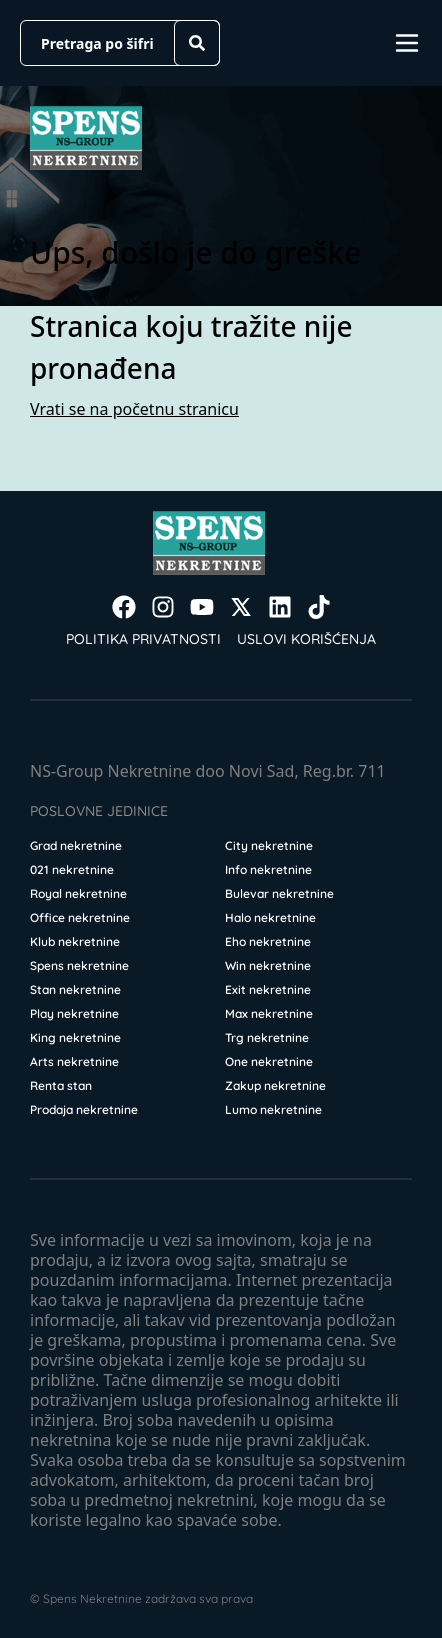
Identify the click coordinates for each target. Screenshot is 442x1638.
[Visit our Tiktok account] (319, 607)
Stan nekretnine (75, 989)
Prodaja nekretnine (84, 1109)
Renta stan (61, 1085)
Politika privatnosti (143, 639)
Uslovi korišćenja (306, 639)
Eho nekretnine (268, 941)
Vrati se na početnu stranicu (134, 409)
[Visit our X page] (241, 607)
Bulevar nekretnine (279, 893)
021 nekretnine (72, 869)
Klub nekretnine (75, 941)
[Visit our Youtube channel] (202, 607)
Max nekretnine (269, 1013)
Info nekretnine (268, 869)
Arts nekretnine (74, 1061)
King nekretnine (75, 1037)
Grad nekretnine (76, 845)
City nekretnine (269, 845)
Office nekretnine (80, 917)
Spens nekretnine (79, 965)
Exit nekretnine (268, 989)
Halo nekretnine (270, 917)
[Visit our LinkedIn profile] (280, 607)
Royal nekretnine (78, 893)
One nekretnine (269, 1061)
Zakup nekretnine (275, 1085)
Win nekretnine (268, 965)
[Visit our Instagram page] (163, 607)
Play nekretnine (74, 1013)
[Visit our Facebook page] (124, 607)
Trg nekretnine (267, 1037)
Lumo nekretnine (273, 1109)
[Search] (197, 43)
